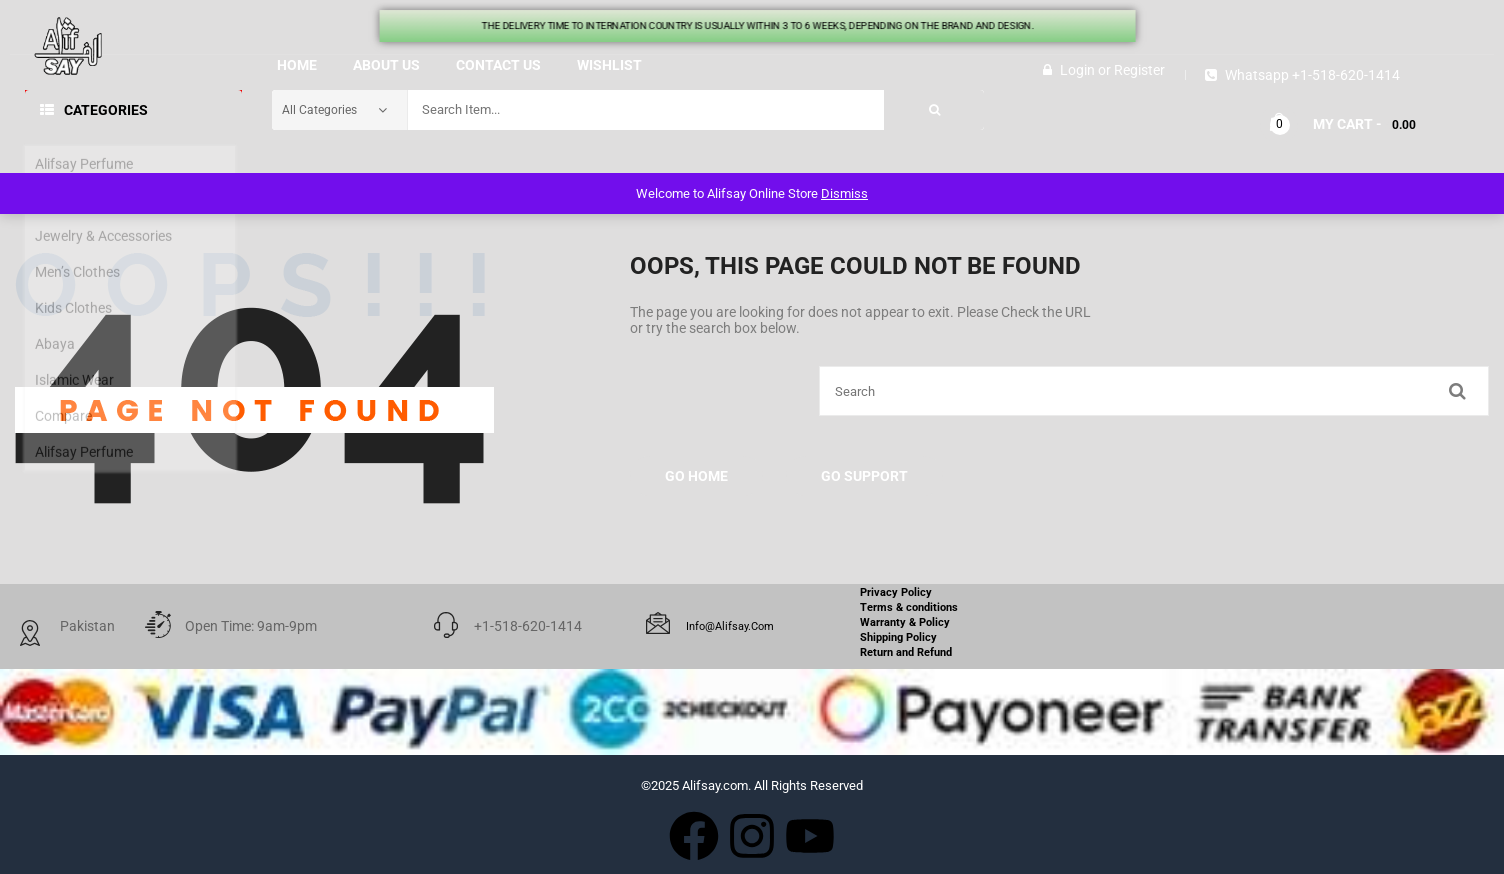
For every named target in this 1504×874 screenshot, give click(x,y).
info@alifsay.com (730, 626)
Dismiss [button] (844, 193)
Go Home (696, 476)
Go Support (864, 476)
